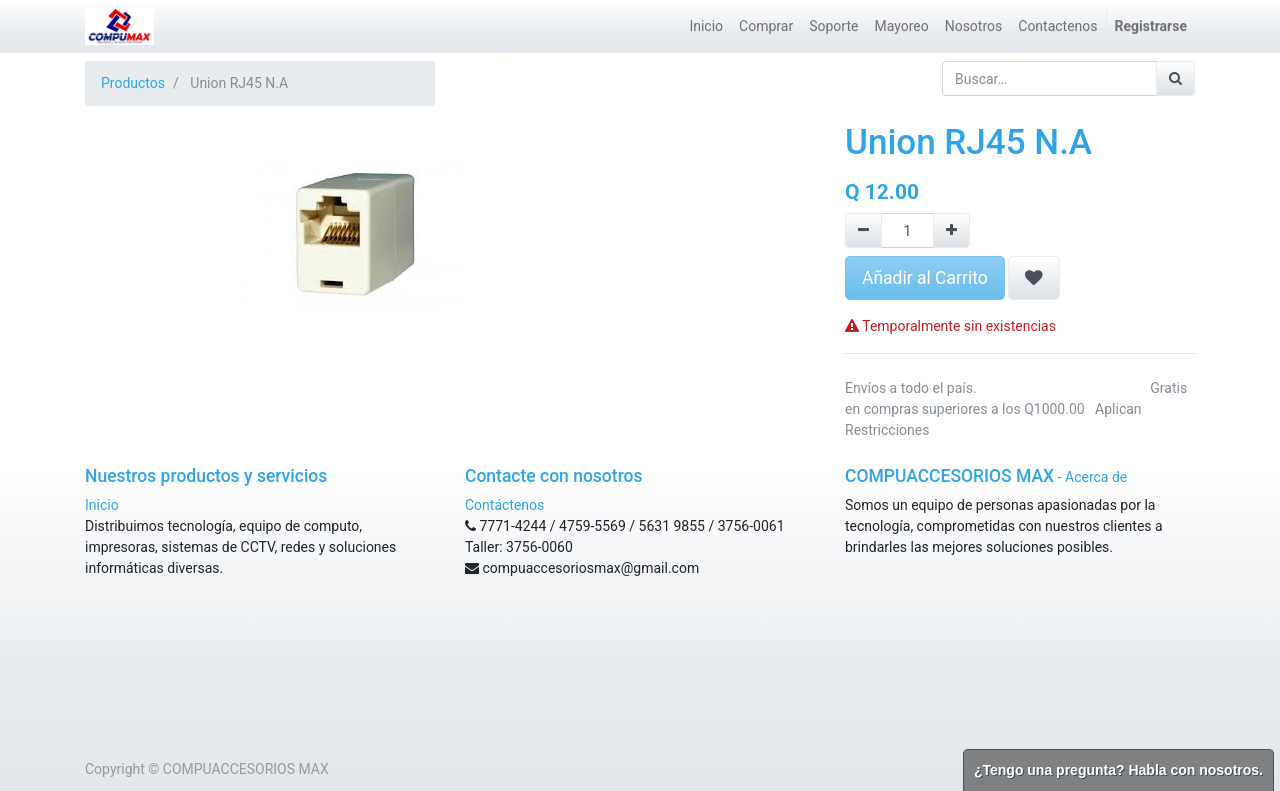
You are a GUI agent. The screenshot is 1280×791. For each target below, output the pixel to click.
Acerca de (1096, 477)
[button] (1034, 278)
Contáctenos (504, 505)
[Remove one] (863, 230)
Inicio (102, 505)
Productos (133, 83)
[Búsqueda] (1175, 78)
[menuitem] (706, 26)
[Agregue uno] (951, 230)
